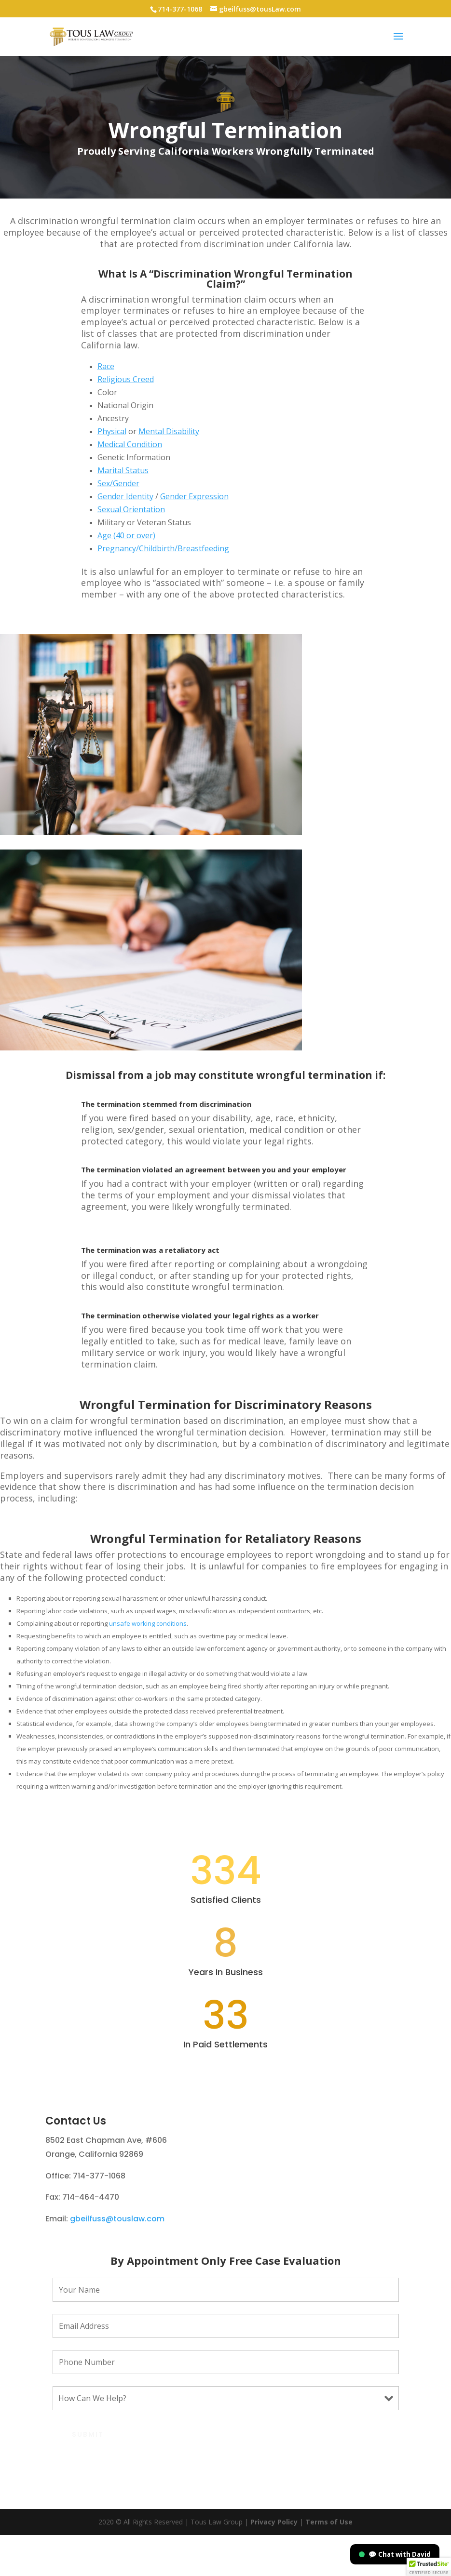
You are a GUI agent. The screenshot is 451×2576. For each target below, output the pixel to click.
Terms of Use (328, 2562)
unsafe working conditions (148, 1623)
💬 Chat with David (395, 2554)
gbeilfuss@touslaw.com (117, 2259)
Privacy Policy (274, 2562)
